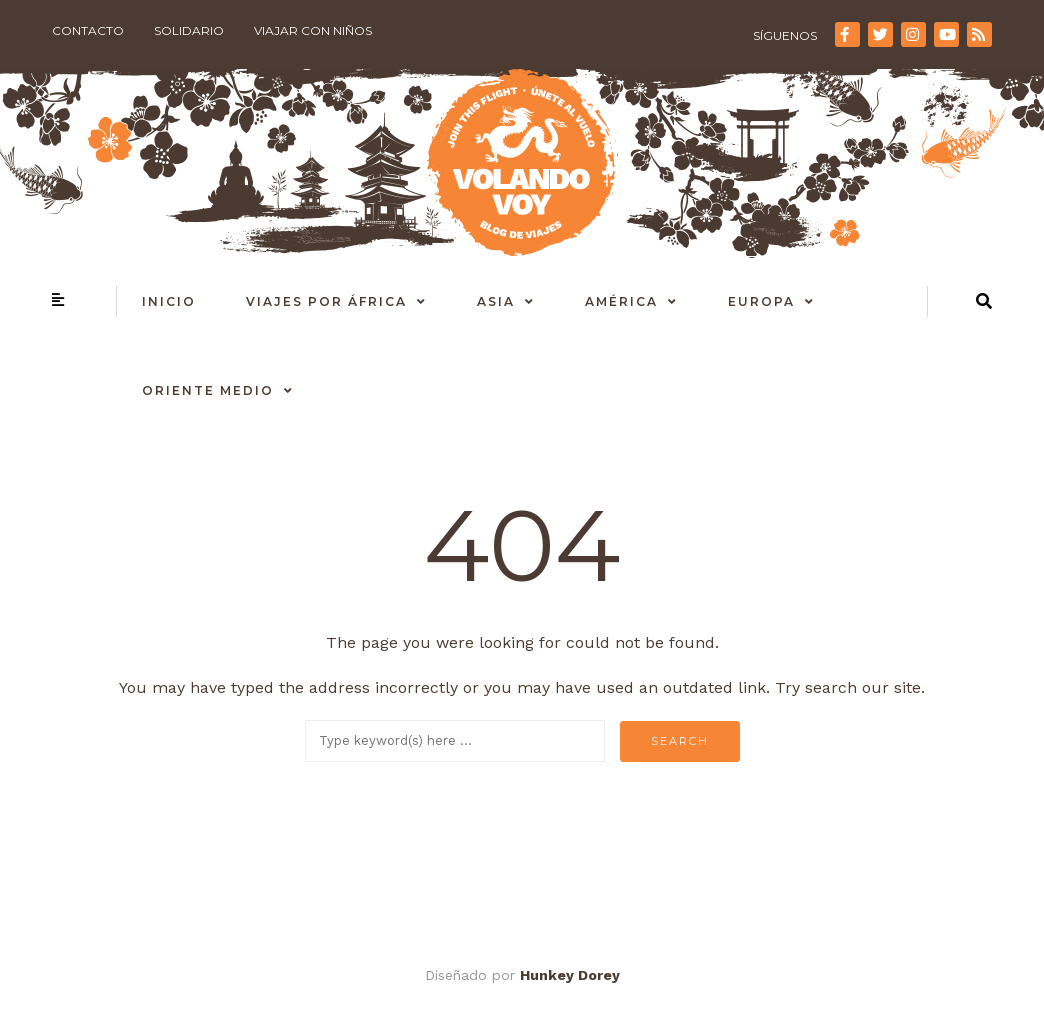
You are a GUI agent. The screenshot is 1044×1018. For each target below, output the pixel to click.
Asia (496, 301)
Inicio (169, 301)
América (621, 301)
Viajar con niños (313, 30)
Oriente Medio (208, 390)
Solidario (189, 30)
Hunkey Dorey (570, 975)
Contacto (88, 30)
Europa (761, 301)
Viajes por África (326, 301)
